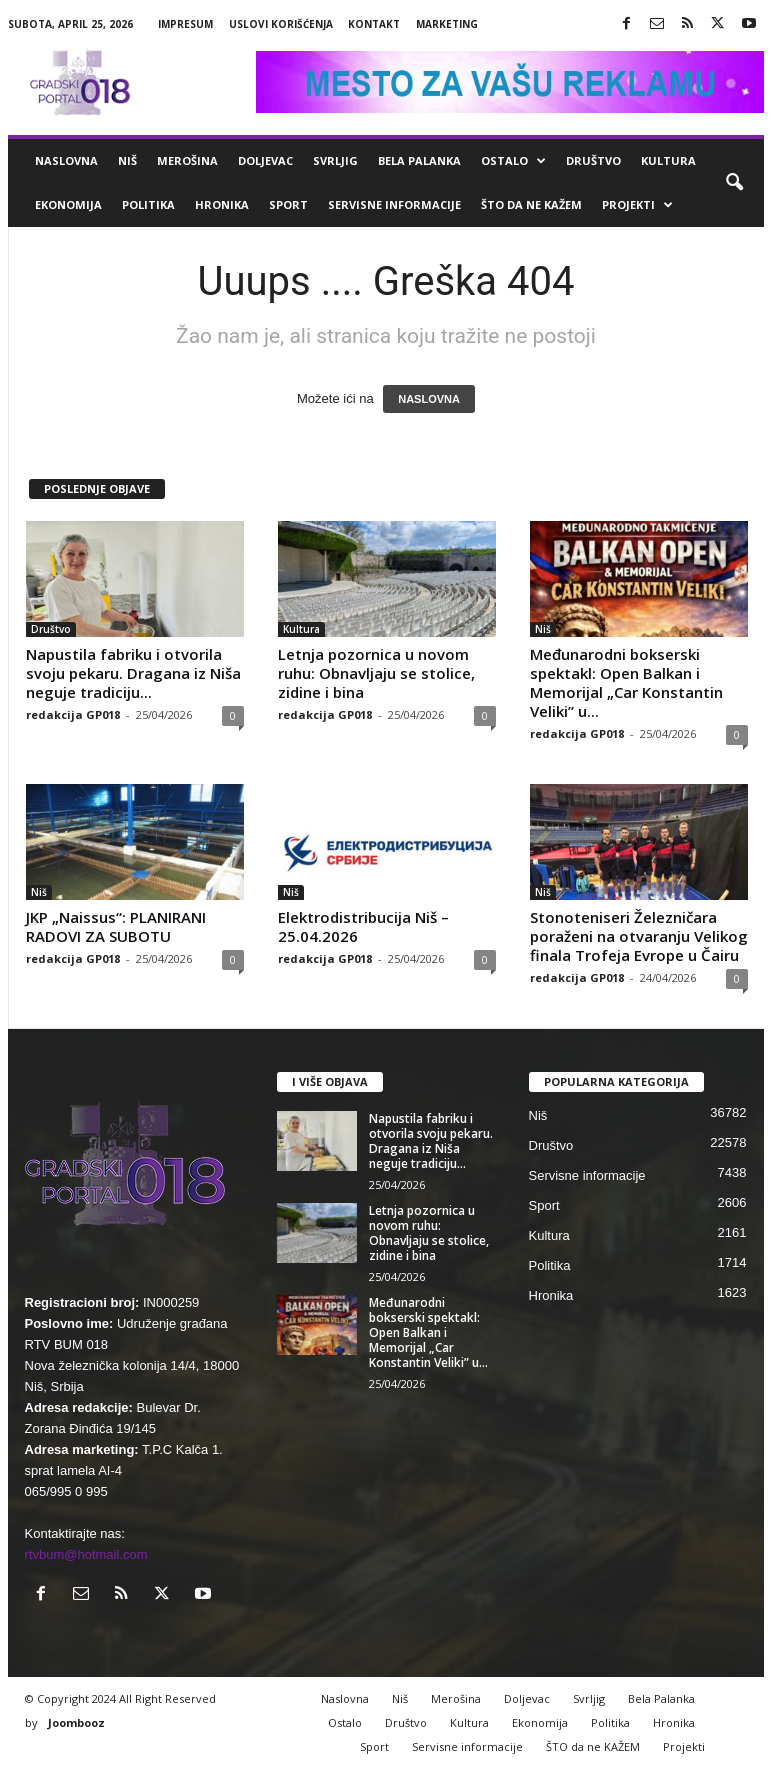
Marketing (447, 24)
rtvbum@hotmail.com (86, 1554)
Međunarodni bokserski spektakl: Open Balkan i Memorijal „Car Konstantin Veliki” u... (626, 682)
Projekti (637, 205)
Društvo (593, 160)
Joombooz (76, 1722)
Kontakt (374, 24)
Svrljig (335, 160)
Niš (127, 160)
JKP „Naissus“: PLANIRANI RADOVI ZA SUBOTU (116, 926)
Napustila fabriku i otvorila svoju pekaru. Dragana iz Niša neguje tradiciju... (133, 673)
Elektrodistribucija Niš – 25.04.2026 (363, 926)
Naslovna (66, 160)
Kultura (668, 160)
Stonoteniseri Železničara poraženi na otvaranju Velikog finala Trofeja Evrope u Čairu (639, 936)
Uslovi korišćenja (281, 24)
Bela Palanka (419, 160)
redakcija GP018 (73, 714)
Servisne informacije (394, 204)
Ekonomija (68, 204)
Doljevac (265, 160)
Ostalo (513, 161)
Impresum (185, 24)
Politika (148, 204)
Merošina (187, 160)
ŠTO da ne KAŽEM (531, 204)
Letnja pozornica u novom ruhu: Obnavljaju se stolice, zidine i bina (376, 673)
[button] (734, 183)
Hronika (222, 204)
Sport (288, 204)
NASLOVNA (429, 399)
